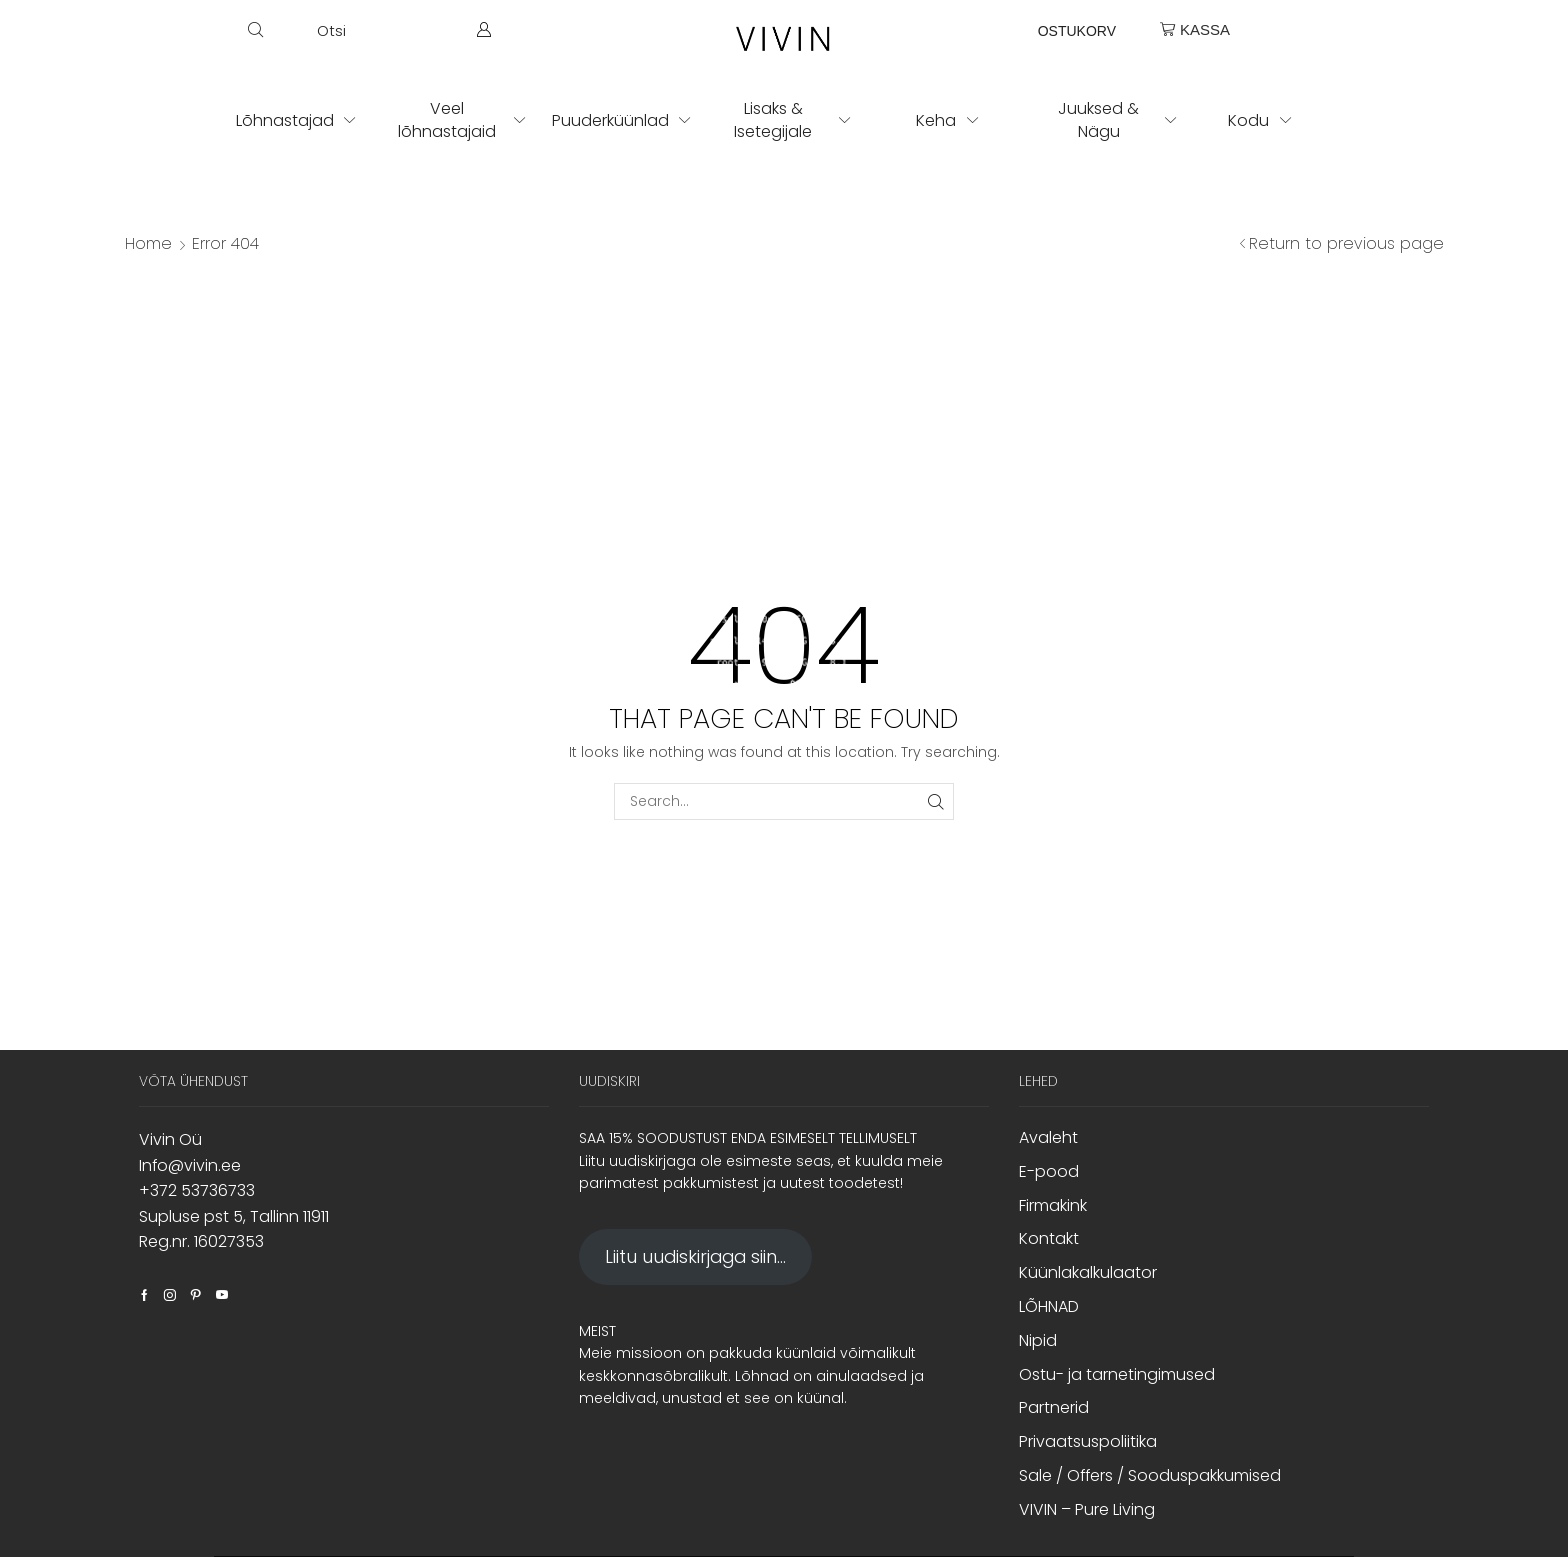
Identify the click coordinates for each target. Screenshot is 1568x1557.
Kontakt (1049, 1238)
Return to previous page (1346, 244)
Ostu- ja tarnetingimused (1117, 1374)
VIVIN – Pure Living (1087, 1509)
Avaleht (1048, 1138)
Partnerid (1054, 1407)
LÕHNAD (1049, 1306)
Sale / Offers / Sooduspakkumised (1150, 1475)
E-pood (1049, 1171)
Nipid (1038, 1340)
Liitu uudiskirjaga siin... (695, 1256)
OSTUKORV (1077, 31)
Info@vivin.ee (190, 1165)
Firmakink (1053, 1205)
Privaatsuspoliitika (1088, 1441)
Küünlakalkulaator (1088, 1272)
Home (148, 244)
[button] (297, 30)
